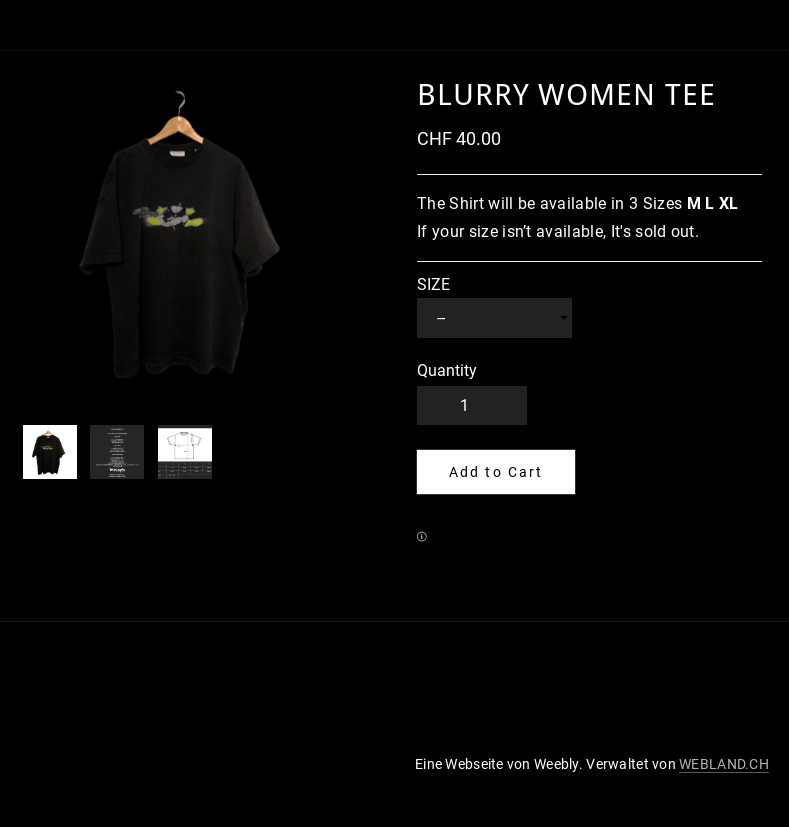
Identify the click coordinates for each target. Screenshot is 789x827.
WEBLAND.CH (724, 764)
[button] (496, 472)
